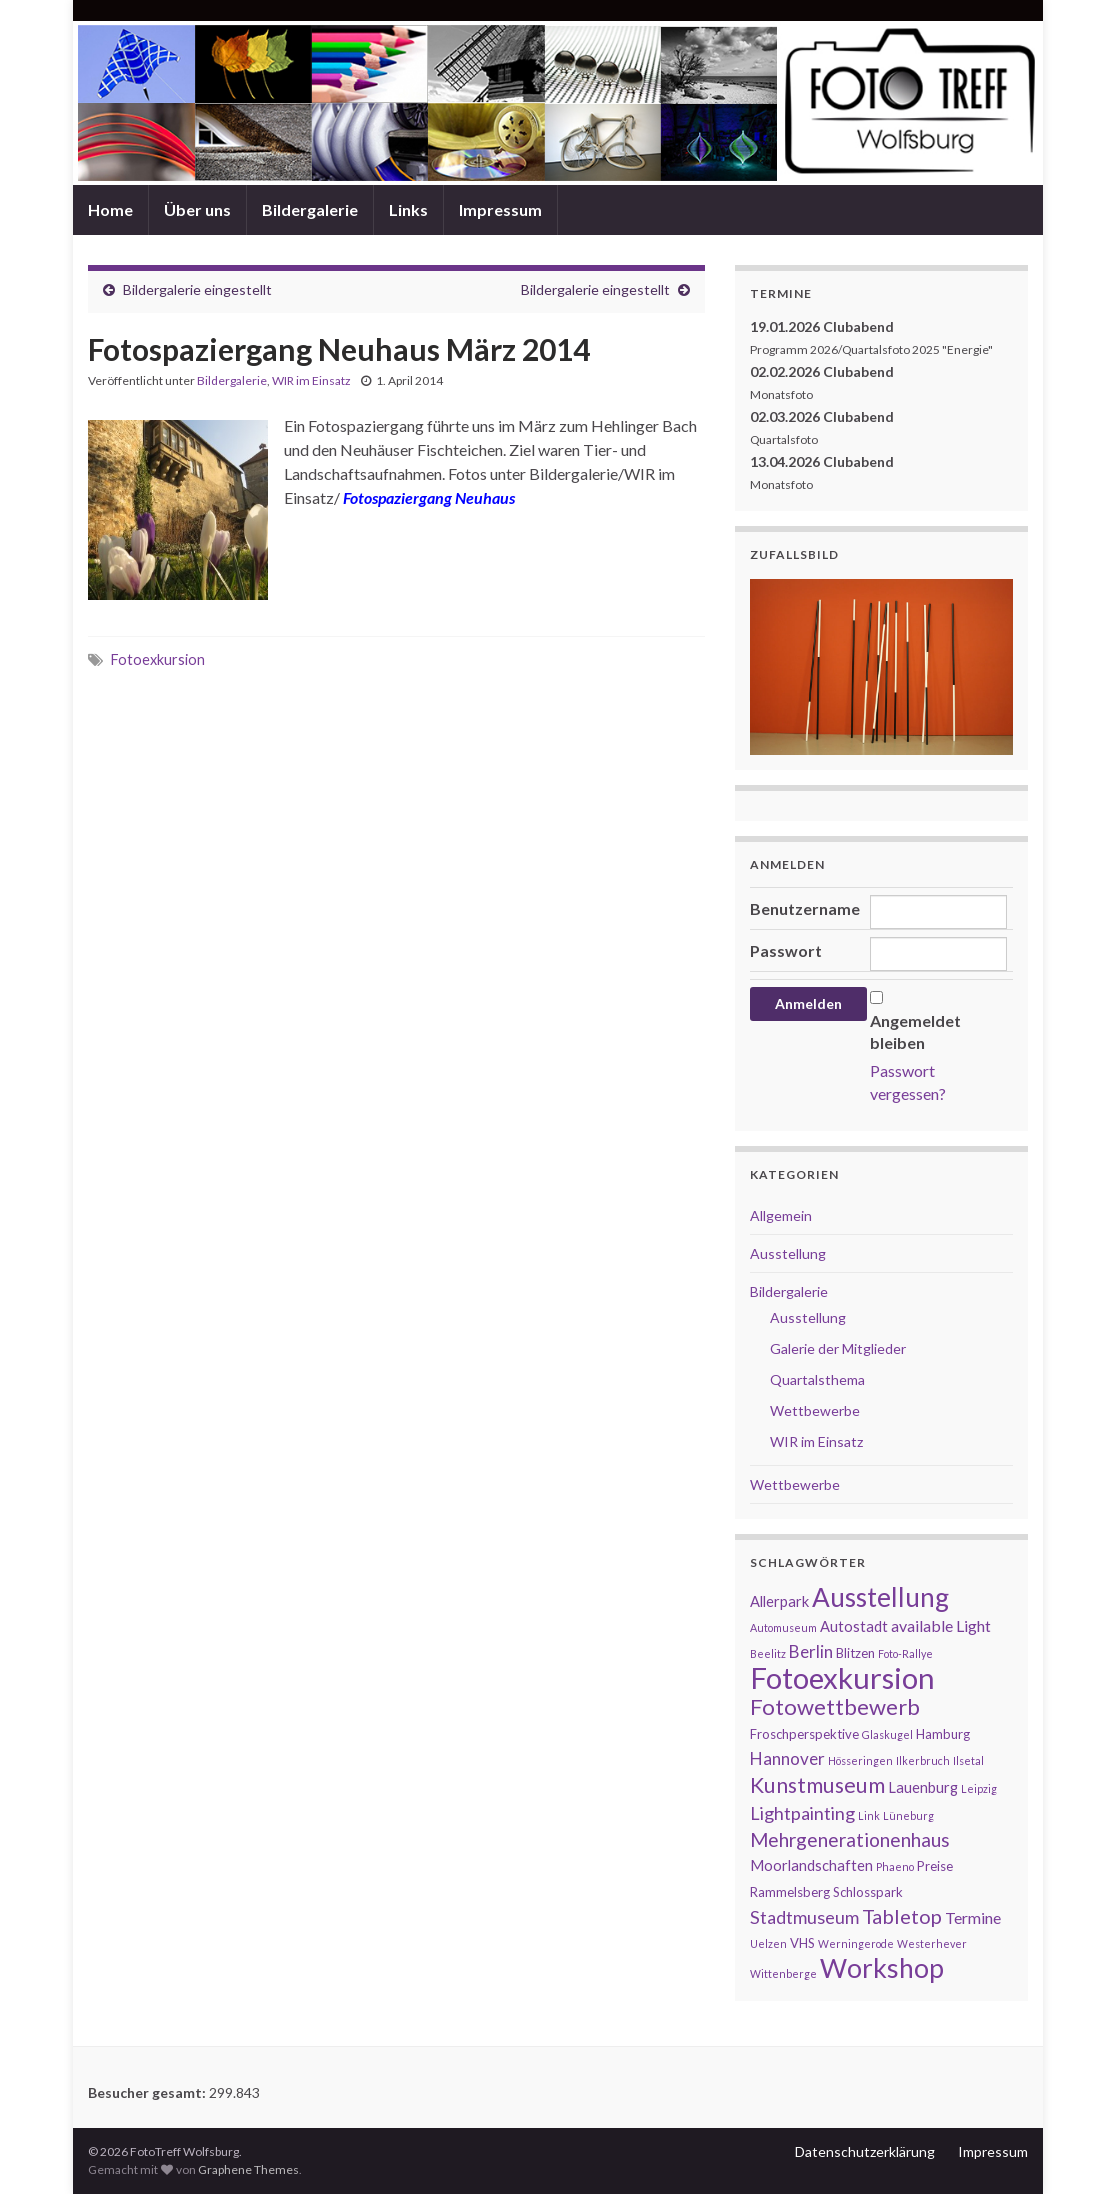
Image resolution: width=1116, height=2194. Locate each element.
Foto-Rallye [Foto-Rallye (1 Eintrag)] (905, 1653)
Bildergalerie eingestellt (197, 289)
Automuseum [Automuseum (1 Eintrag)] (783, 1627)
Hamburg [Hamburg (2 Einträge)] (943, 1734)
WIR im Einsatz (311, 380)
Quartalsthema (817, 1379)
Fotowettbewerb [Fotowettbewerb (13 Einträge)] (835, 1706)
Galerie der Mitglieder (838, 1348)
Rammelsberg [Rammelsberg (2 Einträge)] (790, 1892)
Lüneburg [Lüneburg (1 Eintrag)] (908, 1815)
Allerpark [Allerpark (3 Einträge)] (779, 1601)
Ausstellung (788, 1253)
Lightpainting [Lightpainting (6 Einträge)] (802, 1813)
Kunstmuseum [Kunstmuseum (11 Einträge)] (817, 1785)
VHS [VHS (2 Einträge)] (802, 1943)
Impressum (500, 209)
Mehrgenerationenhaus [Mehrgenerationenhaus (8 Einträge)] (850, 1839)
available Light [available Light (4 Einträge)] (941, 1625)
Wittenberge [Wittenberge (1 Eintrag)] (783, 1973)
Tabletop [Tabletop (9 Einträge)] (902, 1916)
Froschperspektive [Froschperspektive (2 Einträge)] (804, 1734)
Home (110, 209)
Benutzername (805, 908)
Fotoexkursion (158, 659)
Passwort (786, 950)
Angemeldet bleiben (915, 1032)
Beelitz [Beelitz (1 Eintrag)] (768, 1653)
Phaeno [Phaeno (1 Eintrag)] (895, 1866)
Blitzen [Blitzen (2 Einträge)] (855, 1653)
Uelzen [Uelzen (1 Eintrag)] (768, 1943)
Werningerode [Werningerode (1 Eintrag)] (856, 1943)
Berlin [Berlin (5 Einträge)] (811, 1651)
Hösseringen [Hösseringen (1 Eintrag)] (860, 1760)
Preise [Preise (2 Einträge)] (935, 1866)
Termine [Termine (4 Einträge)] (973, 1917)
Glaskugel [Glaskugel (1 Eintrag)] (887, 1734)
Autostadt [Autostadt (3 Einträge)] (854, 1626)
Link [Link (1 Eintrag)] (869, 1815)
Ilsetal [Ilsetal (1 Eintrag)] (968, 1760)
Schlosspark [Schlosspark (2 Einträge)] (868, 1892)
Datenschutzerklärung (865, 2151)
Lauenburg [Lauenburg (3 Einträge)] (923, 1787)
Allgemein (781, 1215)
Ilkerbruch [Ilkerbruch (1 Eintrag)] (923, 1760)
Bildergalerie (310, 209)
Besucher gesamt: (148, 2092)
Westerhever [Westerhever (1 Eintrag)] (932, 1943)
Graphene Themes (248, 2169)
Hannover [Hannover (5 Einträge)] (787, 1758)
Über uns (197, 209)
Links (408, 209)
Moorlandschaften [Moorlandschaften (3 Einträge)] (811, 1865)
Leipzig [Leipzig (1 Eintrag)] (979, 1788)
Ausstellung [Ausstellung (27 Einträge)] (880, 1597)
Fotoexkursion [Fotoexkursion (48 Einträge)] (842, 1677)
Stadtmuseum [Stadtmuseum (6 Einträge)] (804, 1917)
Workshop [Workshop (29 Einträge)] (882, 1968)
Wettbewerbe (815, 1410)
